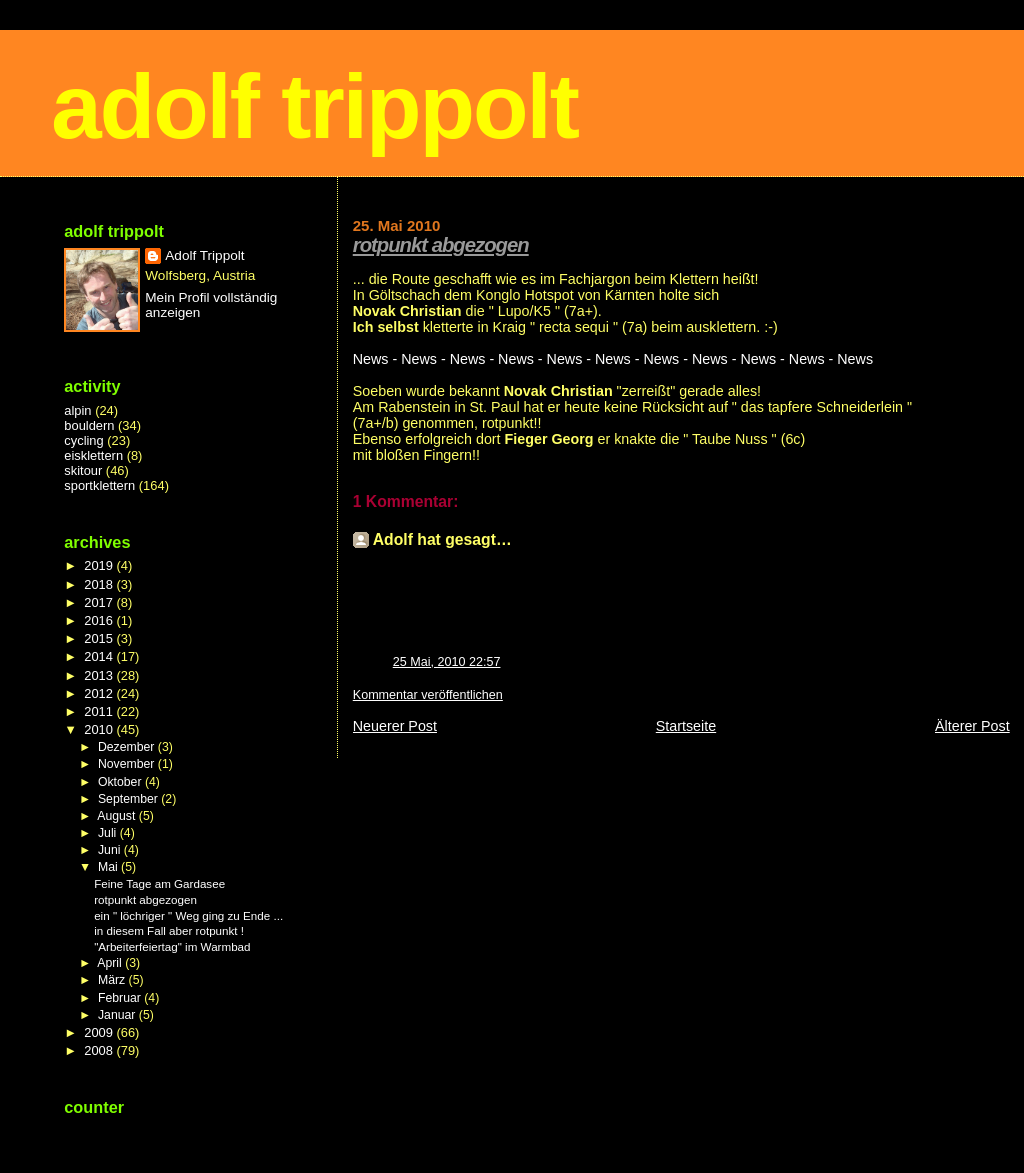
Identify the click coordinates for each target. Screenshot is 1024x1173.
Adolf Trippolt (204, 255)
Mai (109, 867)
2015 (100, 638)
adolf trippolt (314, 106)
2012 (100, 693)
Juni (111, 850)
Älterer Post (972, 726)
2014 (100, 656)
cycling (83, 440)
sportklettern (99, 485)
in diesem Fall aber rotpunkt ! (169, 930)
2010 (100, 729)
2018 (100, 584)
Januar (118, 1015)
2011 (100, 711)
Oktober (121, 782)
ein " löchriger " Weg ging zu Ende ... (188, 915)
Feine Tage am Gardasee (159, 883)
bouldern (89, 425)
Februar (121, 998)
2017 (100, 602)
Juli (109, 833)
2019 (100, 565)
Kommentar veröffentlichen (428, 695)
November (128, 764)
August (118, 816)
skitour (83, 470)
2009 (100, 1032)
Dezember (128, 747)
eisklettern (93, 455)
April (111, 963)
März (113, 980)
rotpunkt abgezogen (441, 245)
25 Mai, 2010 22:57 (447, 662)
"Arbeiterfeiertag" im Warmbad (172, 946)
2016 (100, 620)
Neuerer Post (395, 726)
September (129, 799)
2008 (100, 1050)
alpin (77, 410)
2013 (100, 675)
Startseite (686, 726)
